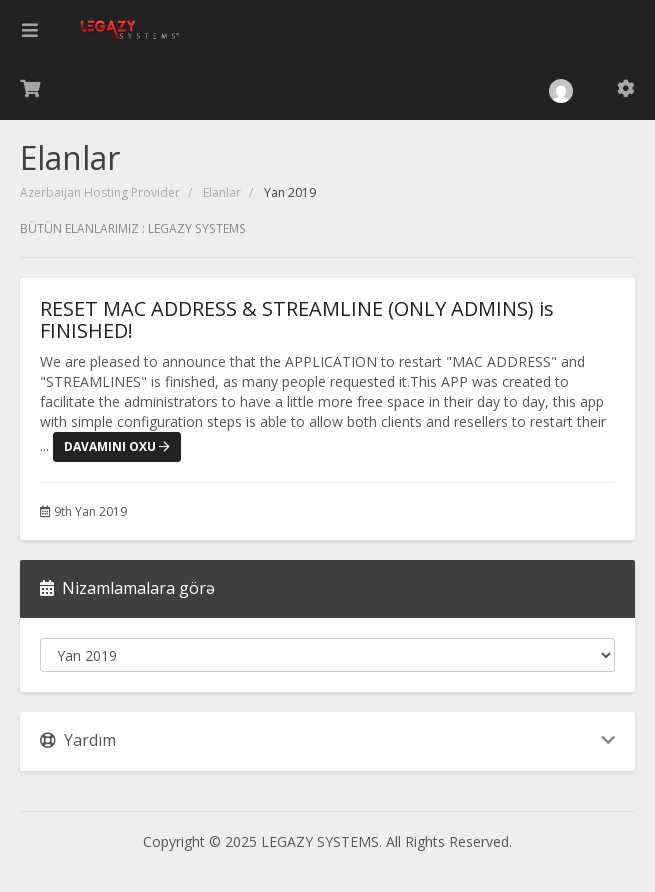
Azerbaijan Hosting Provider (100, 192)
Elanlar (222, 192)
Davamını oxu (117, 446)
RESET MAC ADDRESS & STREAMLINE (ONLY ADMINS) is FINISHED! (297, 319)
